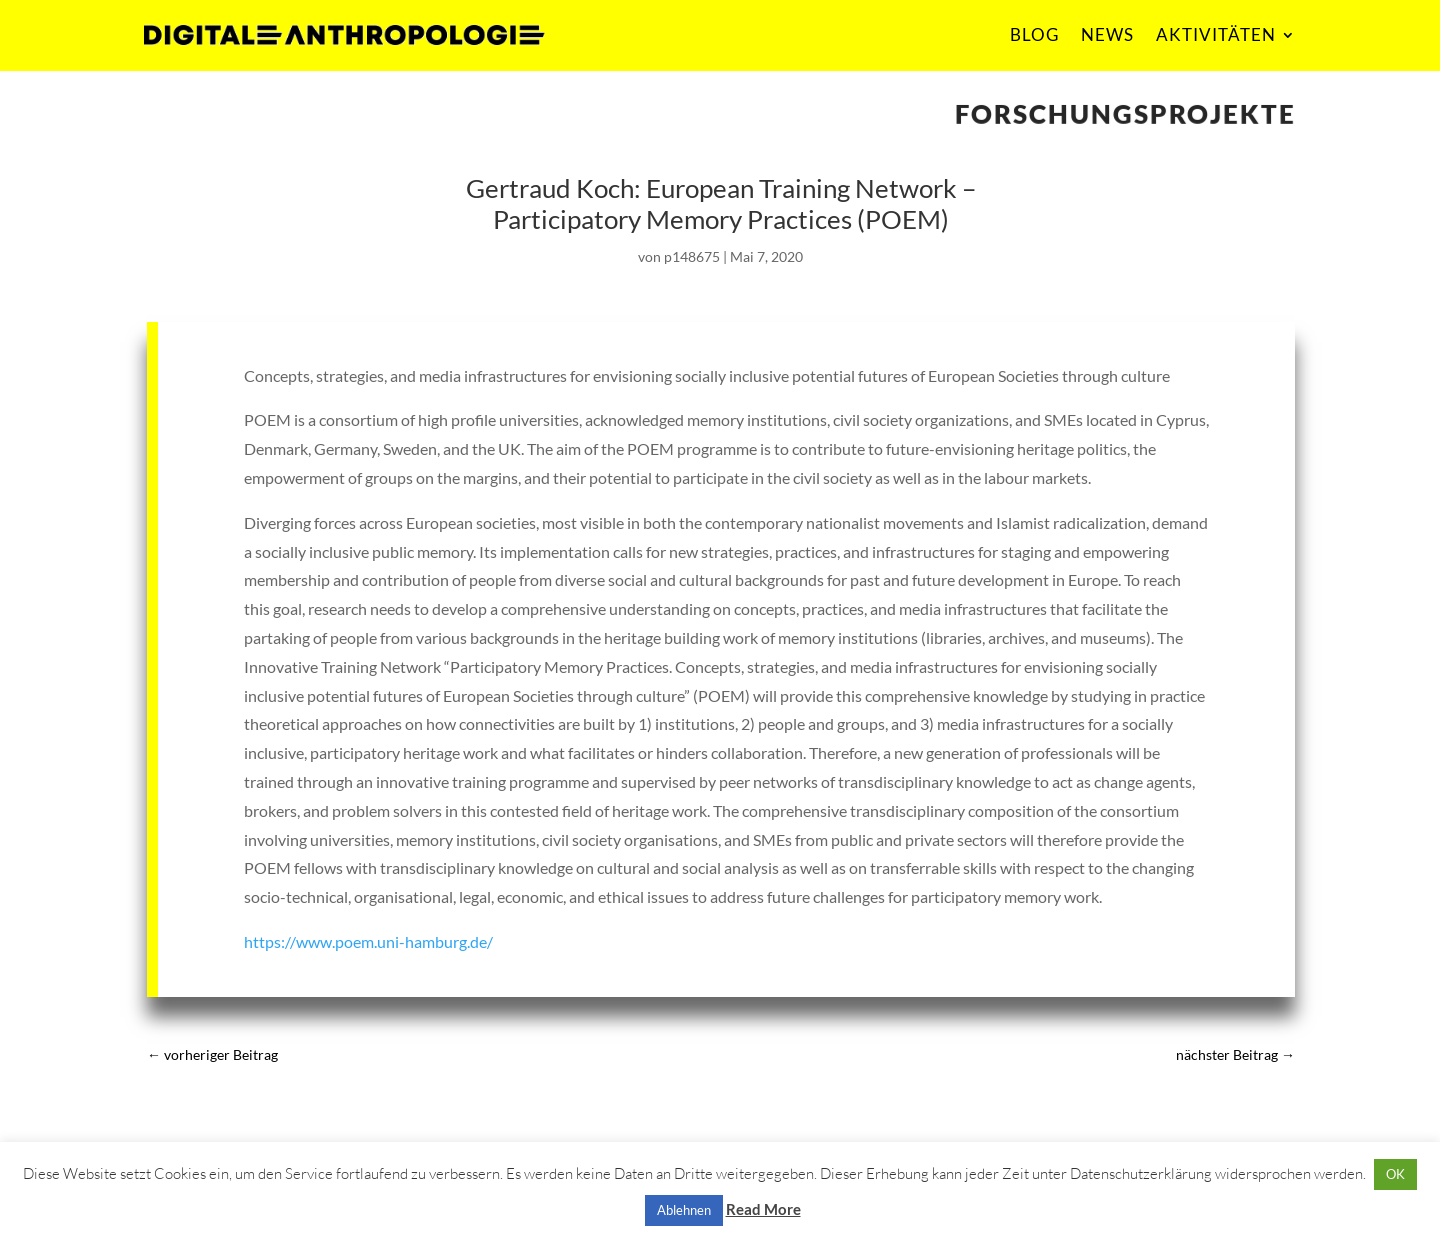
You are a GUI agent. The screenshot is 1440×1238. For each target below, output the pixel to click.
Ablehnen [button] (684, 1210)
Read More (763, 1209)
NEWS (1107, 34)
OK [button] (1395, 1174)
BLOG (1034, 34)
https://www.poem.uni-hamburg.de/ (368, 941)
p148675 (692, 256)
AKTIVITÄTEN (1216, 34)
